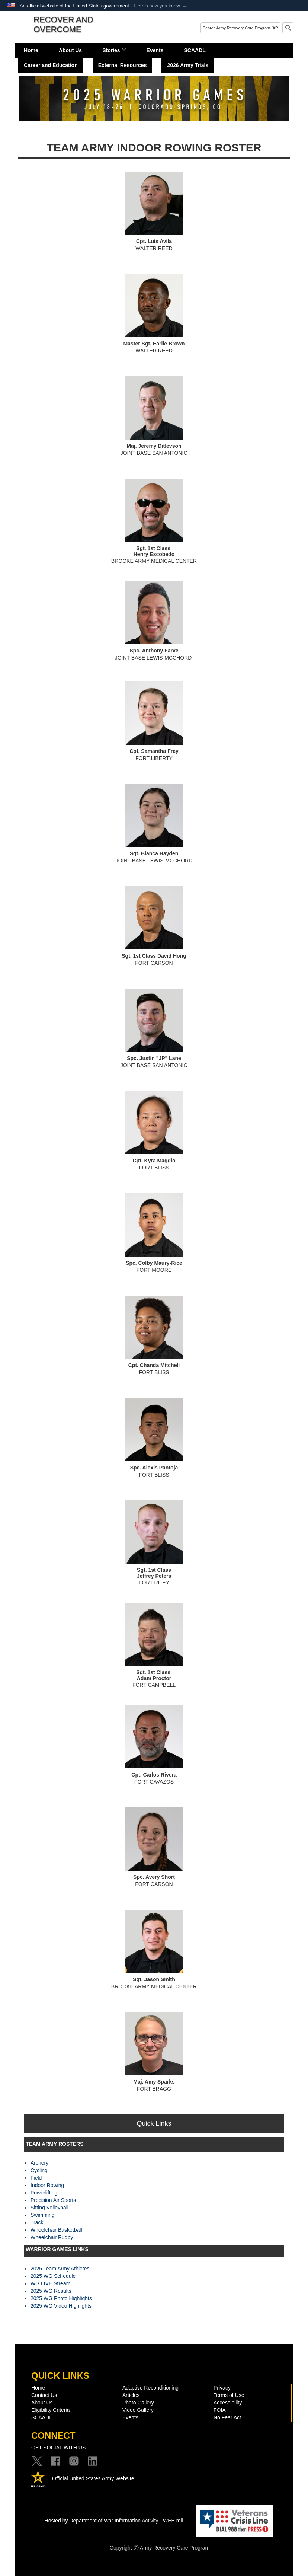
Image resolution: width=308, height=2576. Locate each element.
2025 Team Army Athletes (60, 2269)
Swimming (43, 2215)
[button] (161, 6)
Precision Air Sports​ (53, 2200)
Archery (39, 2163)
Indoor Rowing (47, 2185)
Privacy (222, 2388)
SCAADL (195, 50)
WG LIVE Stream (50, 2283)
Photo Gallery (138, 2403)
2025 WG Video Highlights (61, 2306)
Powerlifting (44, 2193)
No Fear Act (227, 2417)
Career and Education (51, 65)
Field (36, 2178)
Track (37, 2222)
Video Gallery (138, 2410)
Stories (114, 50)
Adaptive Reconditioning (150, 2388)
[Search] (240, 27)
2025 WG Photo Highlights (61, 2298)
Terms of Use (229, 2395)
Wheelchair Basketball (56, 2230)
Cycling (39, 2170)
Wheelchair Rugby (52, 2237)
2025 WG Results (51, 2291)
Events (155, 50)
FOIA (220, 2410)
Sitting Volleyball (49, 2207)
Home (31, 50)
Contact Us (44, 2395)
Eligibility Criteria (50, 2410)
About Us (70, 50)
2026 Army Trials (187, 65)
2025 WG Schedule (53, 2276)
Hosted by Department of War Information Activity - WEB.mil (114, 2521)
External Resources (122, 65)
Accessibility (228, 2403)
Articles (130, 2395)
